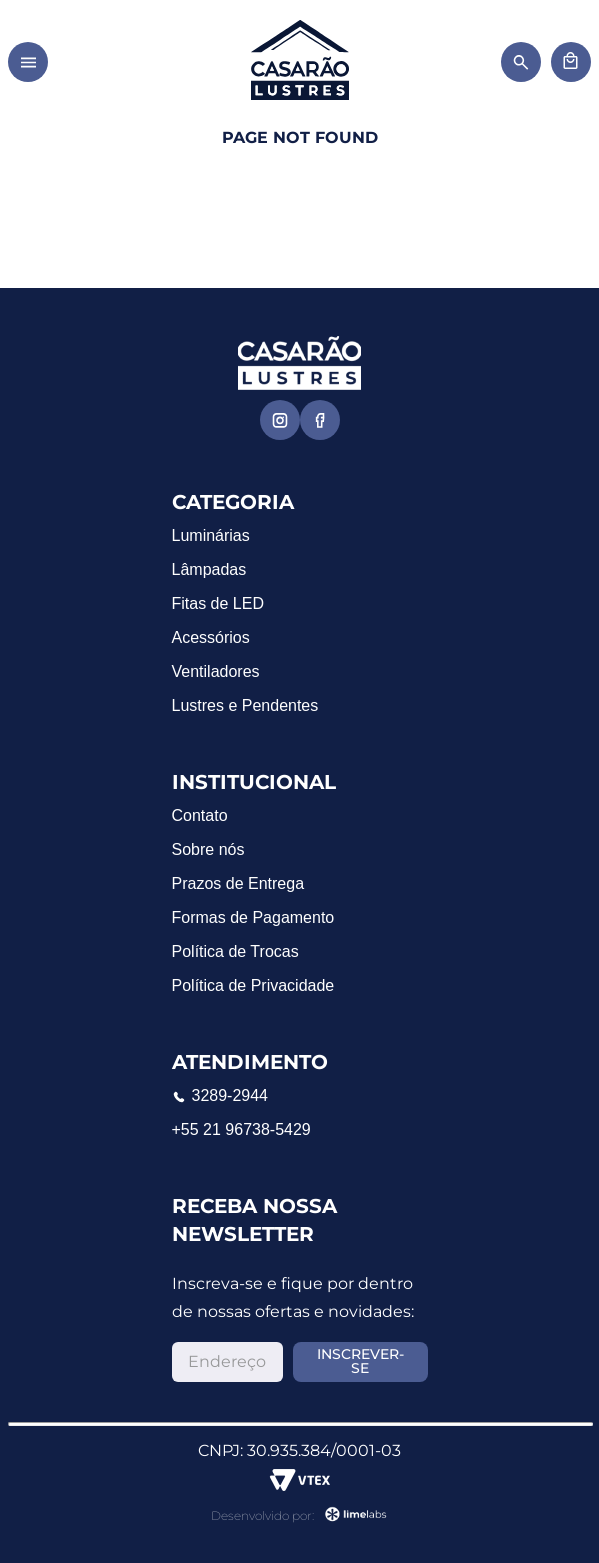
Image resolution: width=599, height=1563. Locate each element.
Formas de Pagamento (253, 917)
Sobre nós (208, 849)
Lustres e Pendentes (245, 705)
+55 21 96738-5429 (241, 1129)
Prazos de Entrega (238, 883)
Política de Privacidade (253, 985)
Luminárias (211, 535)
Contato (200, 815)
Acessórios (211, 637)
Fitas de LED (218, 603)
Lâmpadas (209, 569)
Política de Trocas (235, 951)
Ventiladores (216, 671)
